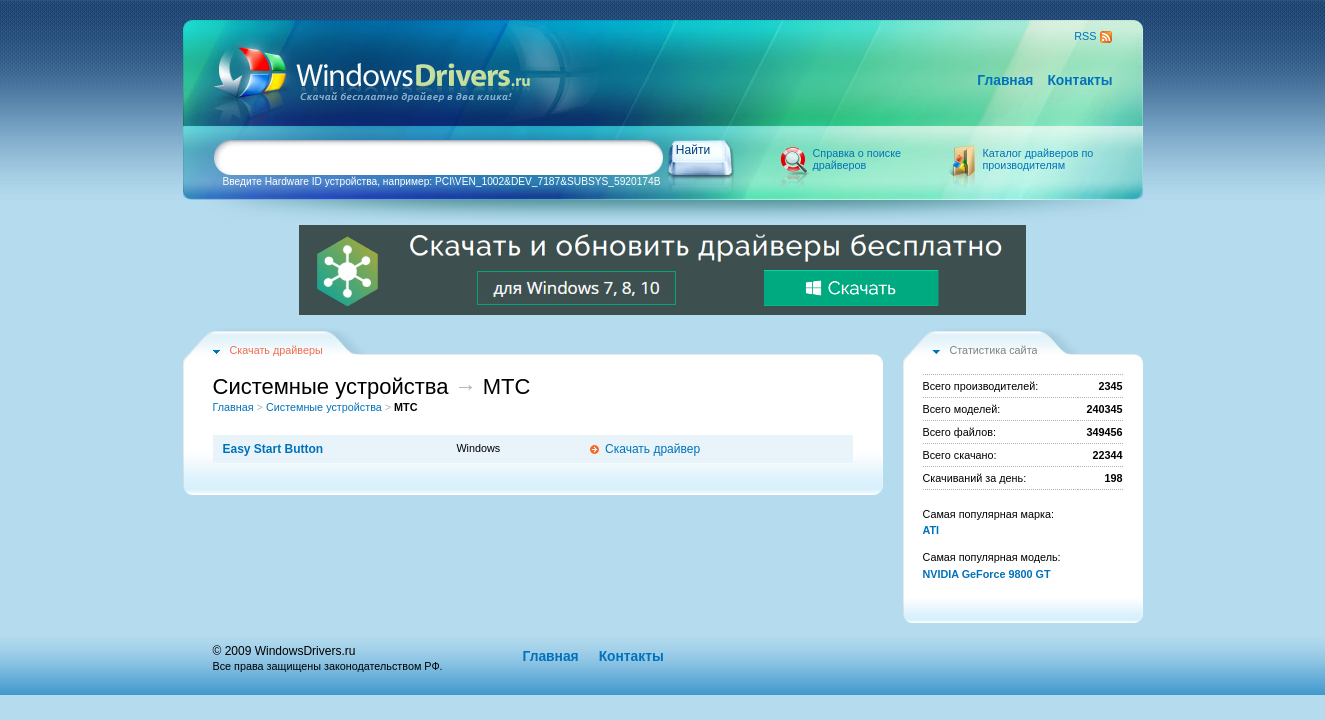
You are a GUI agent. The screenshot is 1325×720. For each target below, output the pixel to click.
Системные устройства (324, 407)
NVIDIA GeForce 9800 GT (987, 574)
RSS (1085, 36)
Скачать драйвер (652, 449)
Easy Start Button (273, 449)
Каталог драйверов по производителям (1038, 159)
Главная (1005, 80)
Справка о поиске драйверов (857, 159)
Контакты (1079, 80)
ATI (931, 530)
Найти (693, 150)
